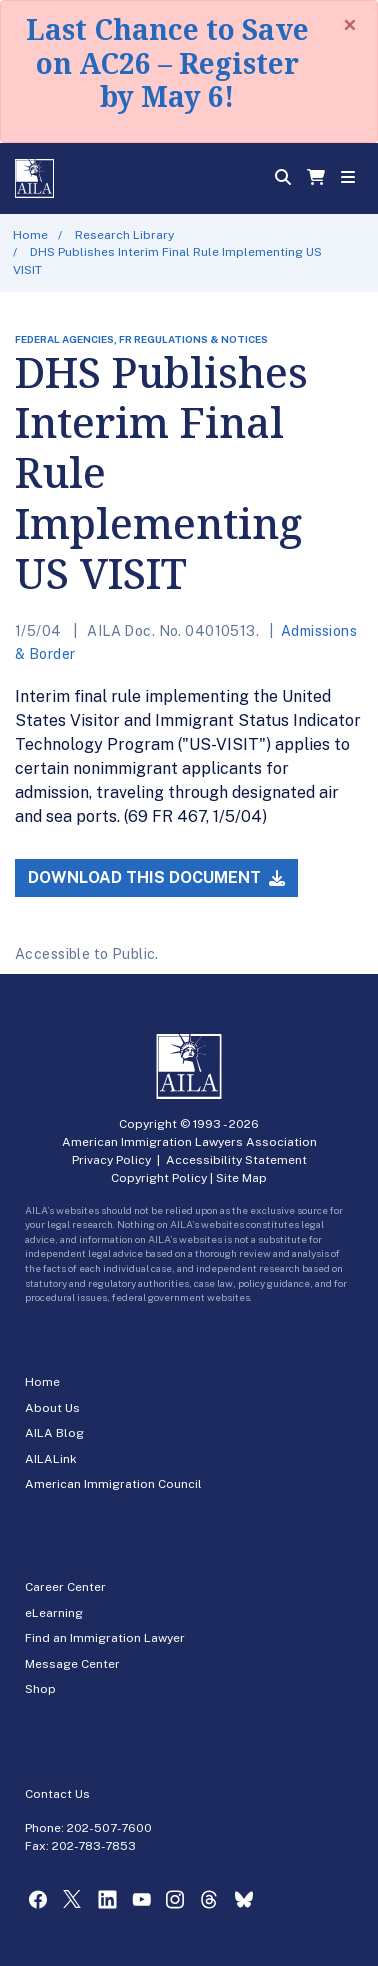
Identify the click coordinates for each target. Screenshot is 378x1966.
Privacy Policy (111, 1160)
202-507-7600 (109, 1828)
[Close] (350, 25)
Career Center (65, 1587)
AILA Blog (54, 1433)
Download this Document (156, 877)
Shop (40, 1689)
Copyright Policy (159, 1178)
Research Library (124, 235)
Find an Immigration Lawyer (105, 1638)
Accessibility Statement (236, 1160)
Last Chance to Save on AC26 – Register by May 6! (167, 62)
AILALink (51, 1459)
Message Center (72, 1664)
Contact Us (57, 1794)
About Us (52, 1408)
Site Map (241, 1178)
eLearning (54, 1613)
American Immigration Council (113, 1484)
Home (30, 235)
